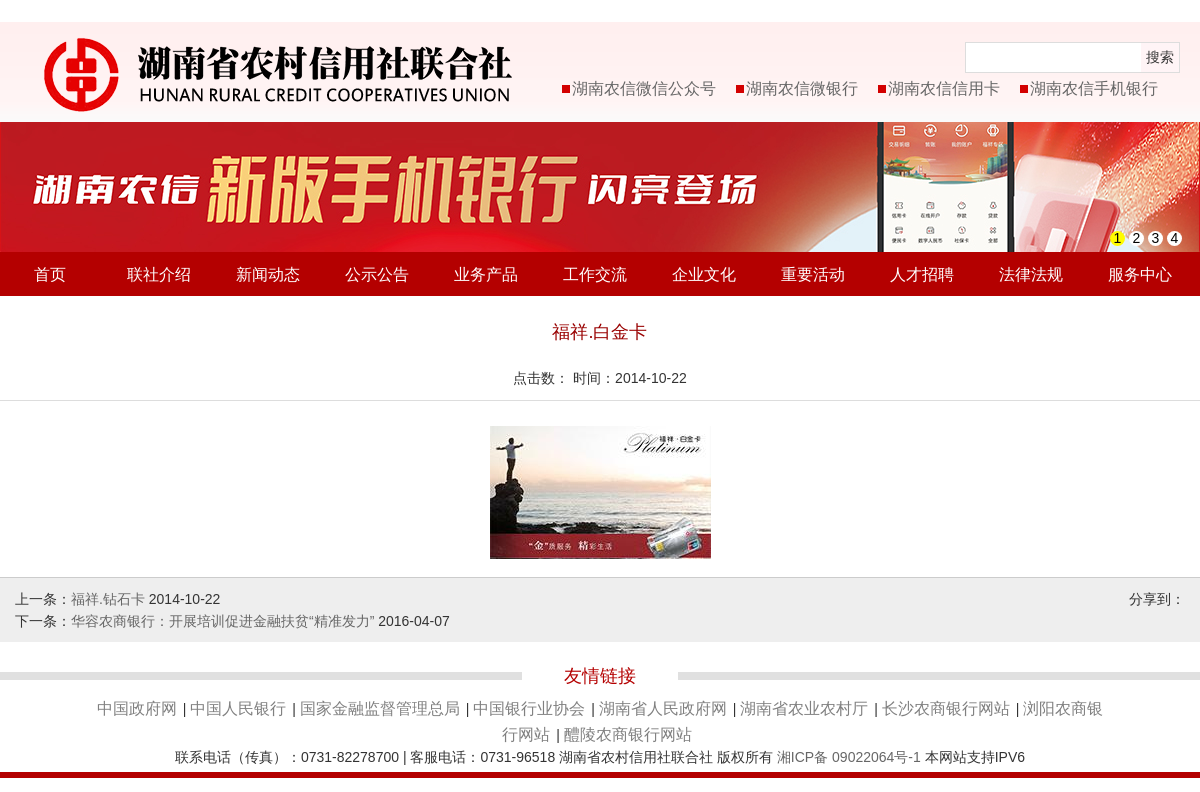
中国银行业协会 (529, 708)
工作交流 (595, 274)
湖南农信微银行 (802, 88)
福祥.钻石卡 (108, 599)
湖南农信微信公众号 (644, 88)
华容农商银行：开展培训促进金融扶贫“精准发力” (222, 621)
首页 (50, 274)
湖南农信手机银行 (1094, 88)
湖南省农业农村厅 (804, 708)
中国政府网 (137, 708)
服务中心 (1140, 274)
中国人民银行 (238, 708)
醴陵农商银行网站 (628, 734)
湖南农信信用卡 (944, 88)
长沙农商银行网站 (946, 708)
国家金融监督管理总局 (380, 708)
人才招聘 (922, 274)
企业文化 (704, 274)
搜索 (1160, 57)
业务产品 (486, 274)
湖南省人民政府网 (663, 708)
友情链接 (600, 676)
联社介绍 (159, 274)
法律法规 (1031, 274)
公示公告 (377, 274)
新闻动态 (268, 274)
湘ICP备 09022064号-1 (849, 757)
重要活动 (813, 274)
